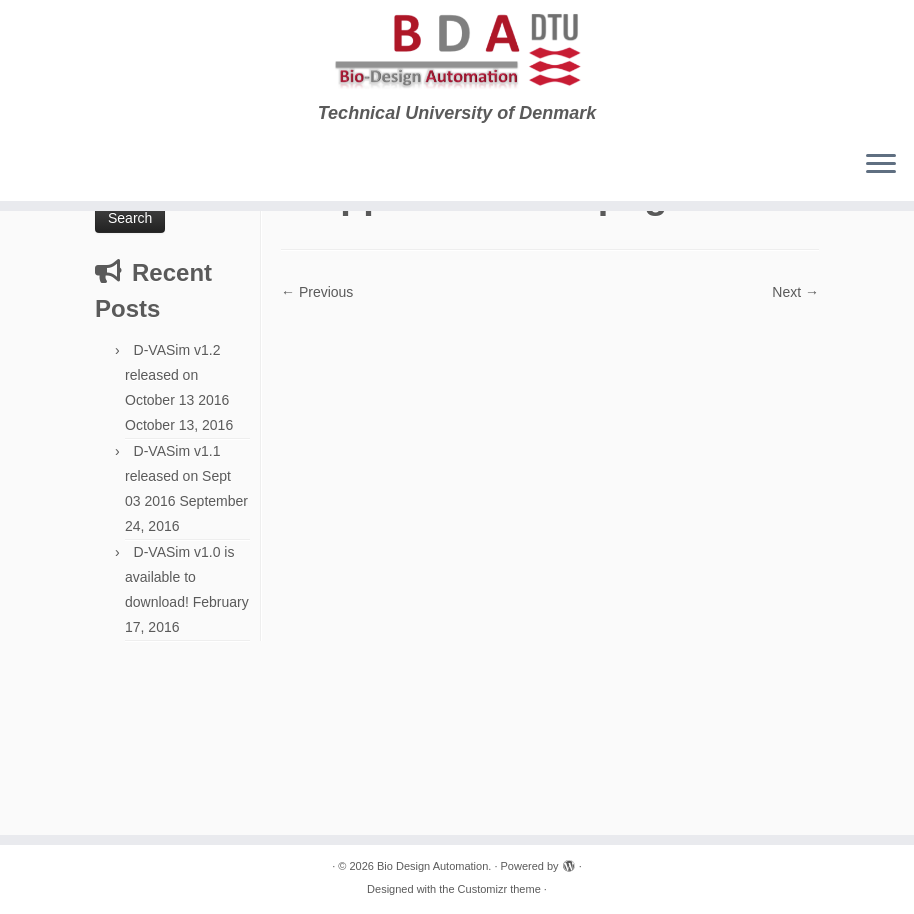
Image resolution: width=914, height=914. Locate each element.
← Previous (317, 292)
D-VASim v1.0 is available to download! (179, 577)
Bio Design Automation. (434, 866)
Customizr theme (499, 889)
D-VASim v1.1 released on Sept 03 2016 (178, 476)
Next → (795, 292)
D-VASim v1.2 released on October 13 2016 (177, 375)
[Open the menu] (881, 165)
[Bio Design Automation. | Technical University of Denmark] (457, 51)
